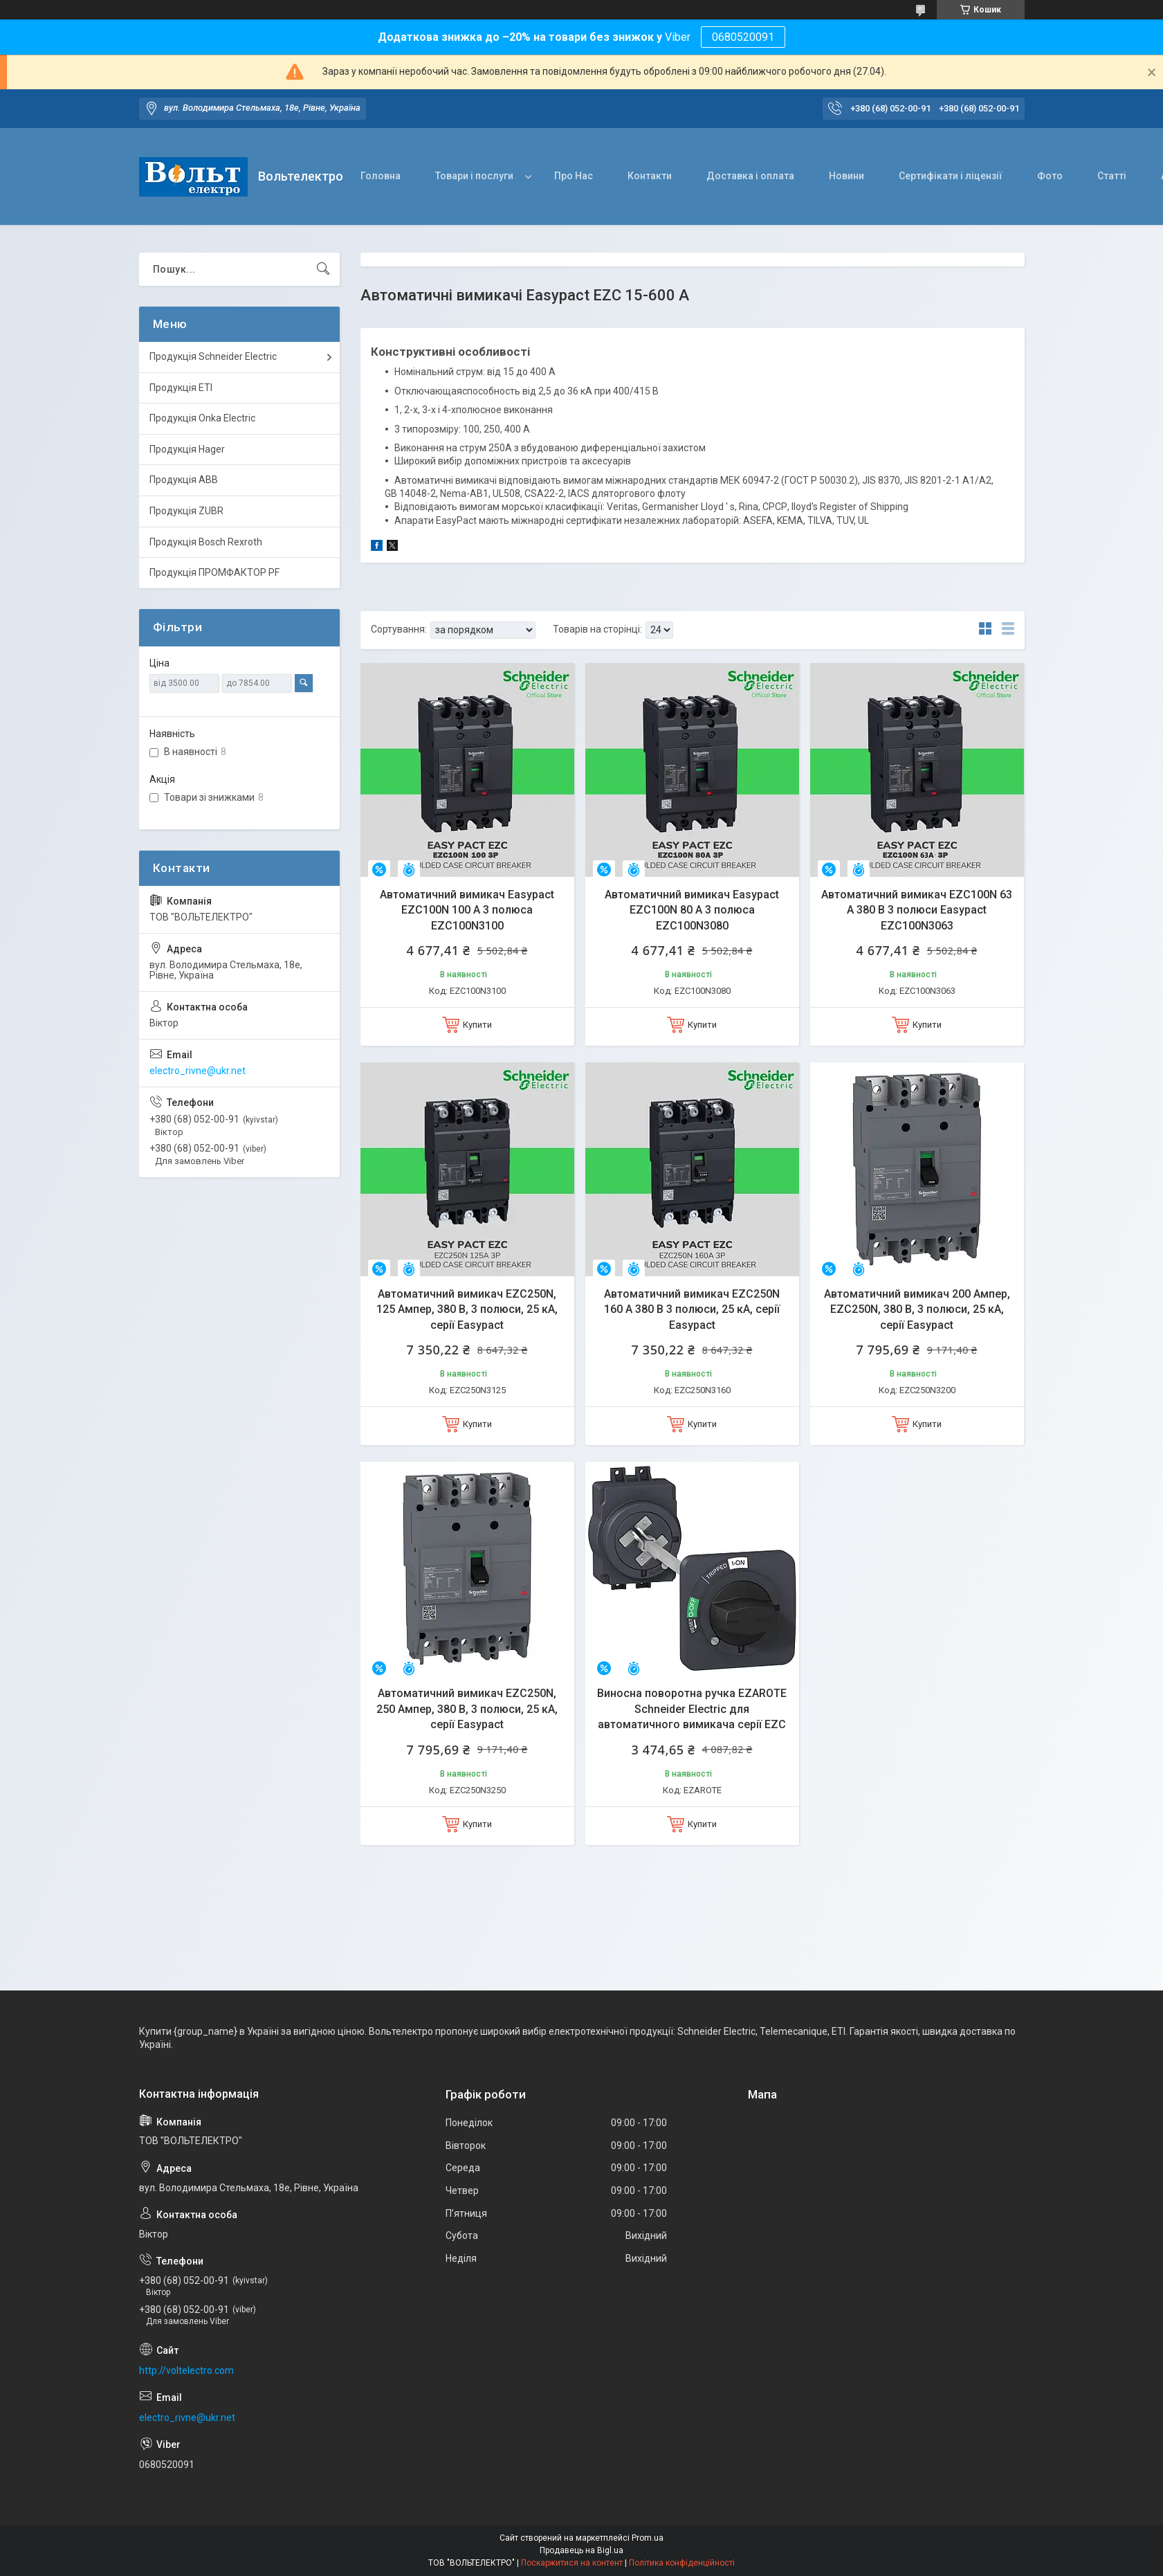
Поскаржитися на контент (572, 2563)
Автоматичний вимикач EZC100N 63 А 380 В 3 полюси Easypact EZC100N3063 (916, 910)
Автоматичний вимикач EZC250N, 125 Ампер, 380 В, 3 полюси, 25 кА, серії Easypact (467, 1309)
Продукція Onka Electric (202, 418)
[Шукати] (323, 269)
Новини (846, 175)
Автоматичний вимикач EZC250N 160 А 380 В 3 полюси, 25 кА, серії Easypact (692, 1309)
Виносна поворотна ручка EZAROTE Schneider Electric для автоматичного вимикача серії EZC (692, 1709)
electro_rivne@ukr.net (197, 1070)
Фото (1050, 175)
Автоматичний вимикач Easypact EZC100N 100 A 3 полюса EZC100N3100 (467, 910)
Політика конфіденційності (682, 2563)
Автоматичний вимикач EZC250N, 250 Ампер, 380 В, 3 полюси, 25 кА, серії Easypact (467, 1709)
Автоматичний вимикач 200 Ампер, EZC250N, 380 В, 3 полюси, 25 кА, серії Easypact (917, 1309)
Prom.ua (647, 2538)
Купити (477, 1024)
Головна (380, 175)
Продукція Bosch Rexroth (205, 541)
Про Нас (573, 175)
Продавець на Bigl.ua (581, 2550)
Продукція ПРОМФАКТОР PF (214, 572)
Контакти (650, 175)
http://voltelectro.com (186, 2370)
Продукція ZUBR (186, 510)
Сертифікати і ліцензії (950, 175)
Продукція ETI (180, 387)
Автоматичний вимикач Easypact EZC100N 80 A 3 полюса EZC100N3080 (692, 910)
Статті (1111, 175)
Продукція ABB (183, 479)
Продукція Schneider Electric (213, 356)
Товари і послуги (474, 175)
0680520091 (743, 37)
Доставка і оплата (750, 175)
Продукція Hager (187, 449)
